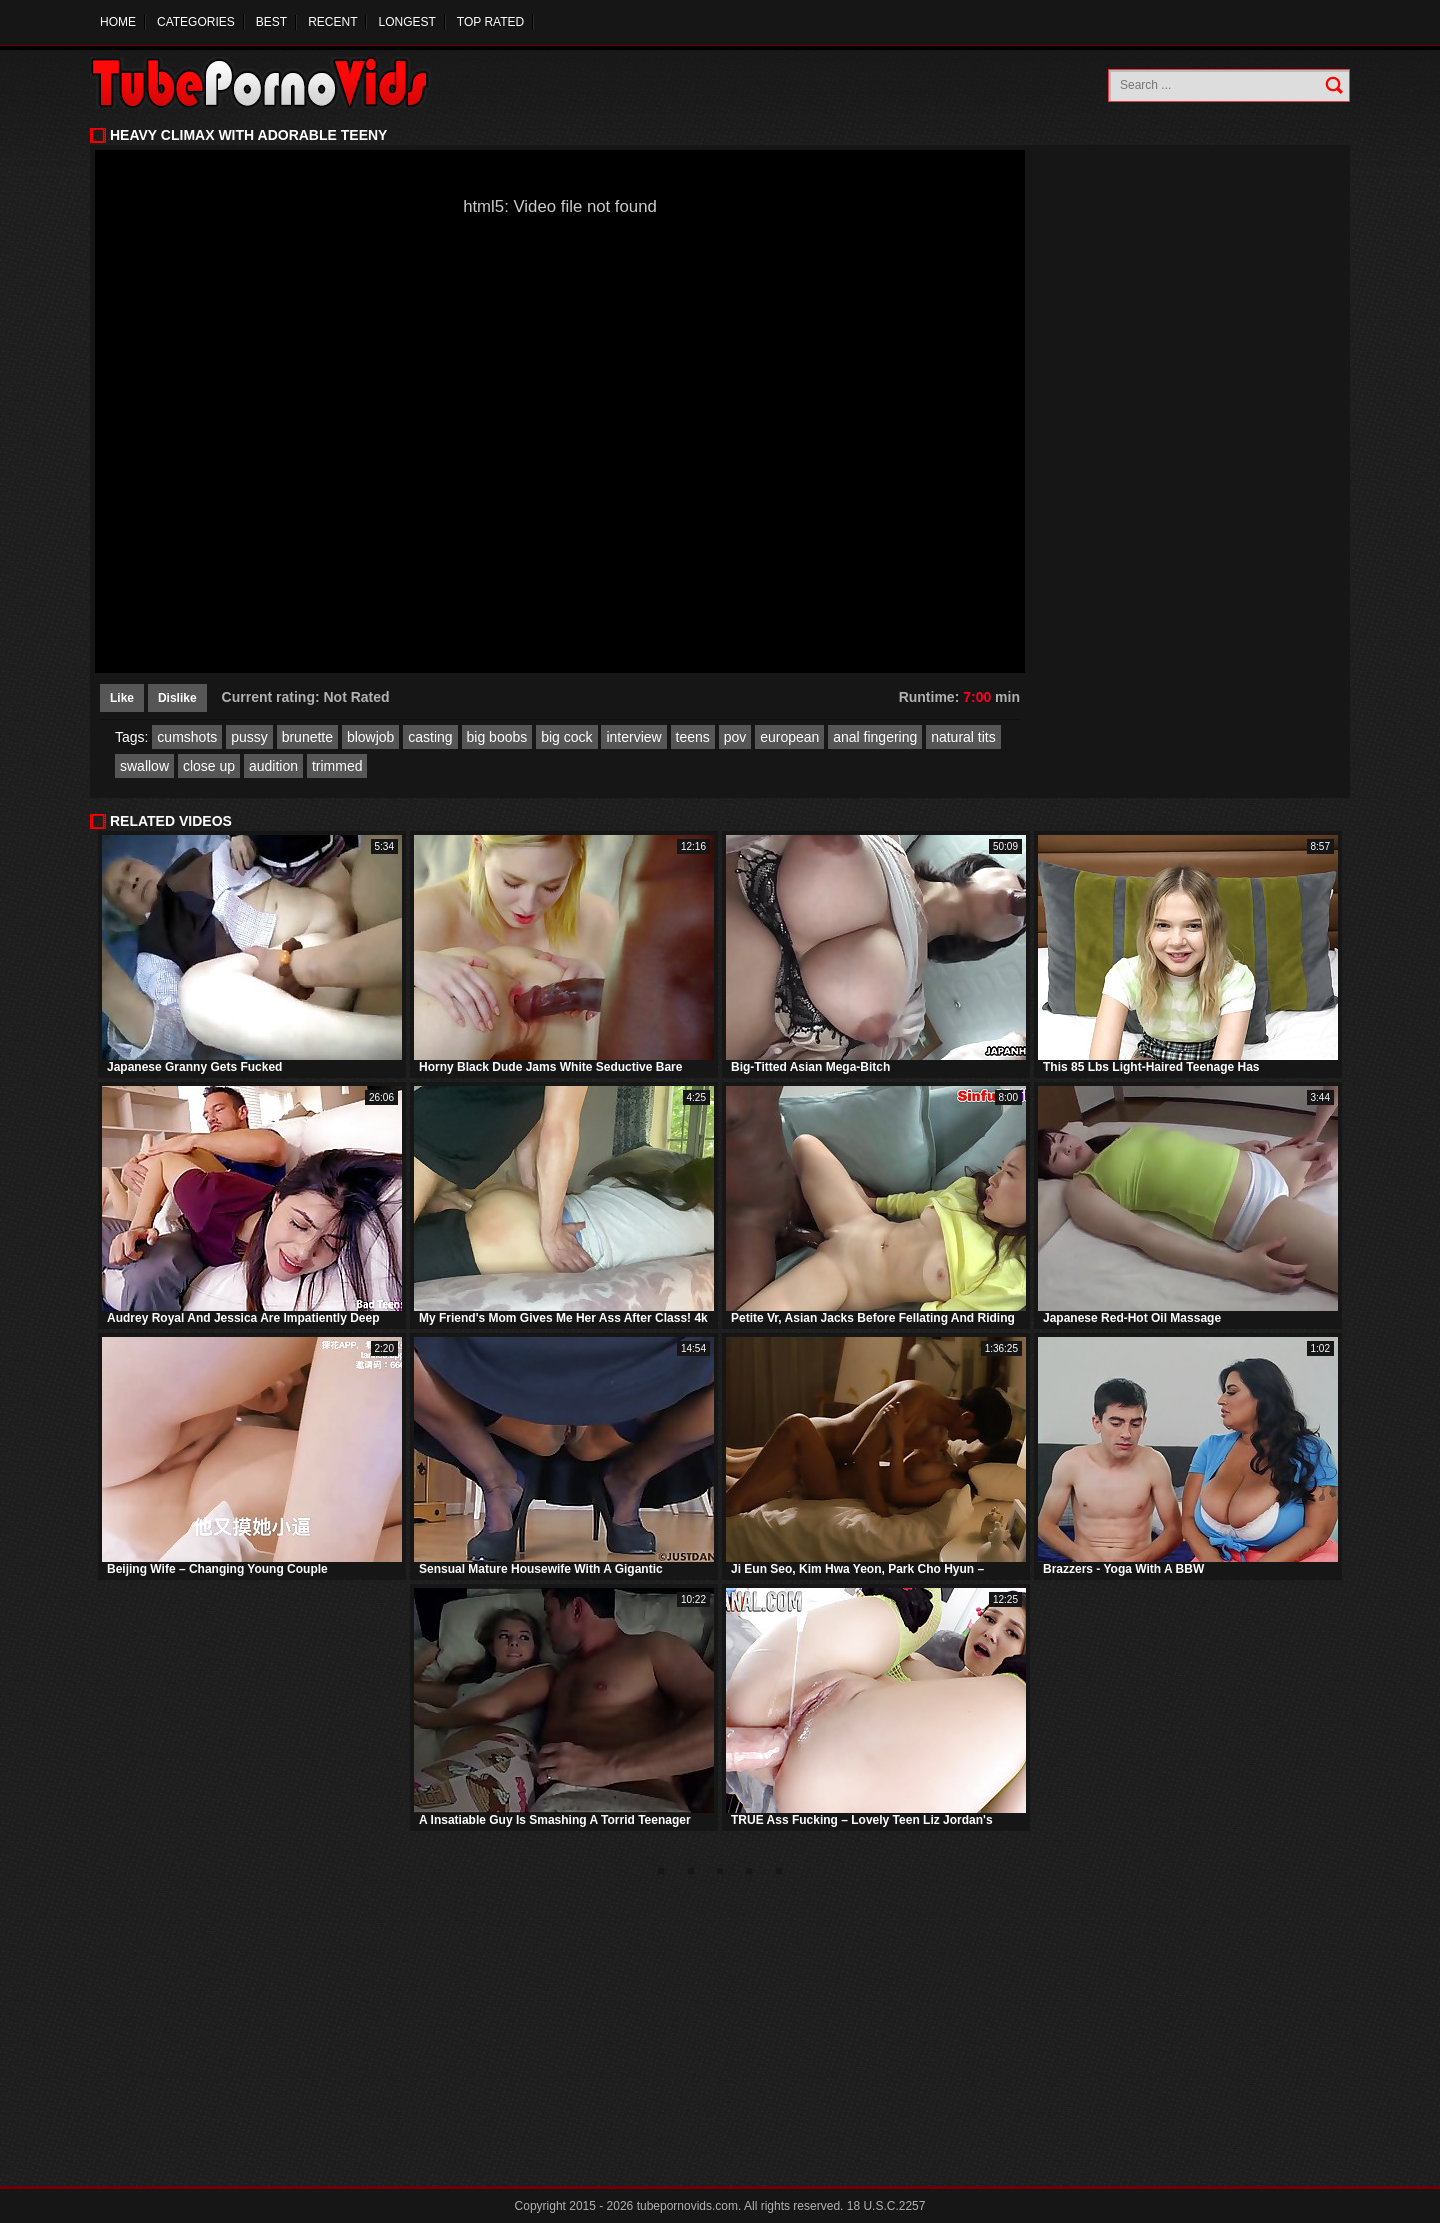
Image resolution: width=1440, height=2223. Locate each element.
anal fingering (875, 737)
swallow (144, 766)
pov (735, 737)
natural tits (963, 737)
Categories (196, 22)
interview (633, 737)
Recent (332, 22)
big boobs (497, 737)
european (789, 737)
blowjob (370, 737)
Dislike (177, 698)
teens (693, 737)
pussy (249, 737)
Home (118, 22)
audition (273, 766)
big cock (566, 737)
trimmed (337, 766)
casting (430, 737)
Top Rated (490, 22)
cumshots (187, 737)
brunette (307, 737)
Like (122, 698)
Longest (406, 22)
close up (209, 766)
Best (271, 22)
